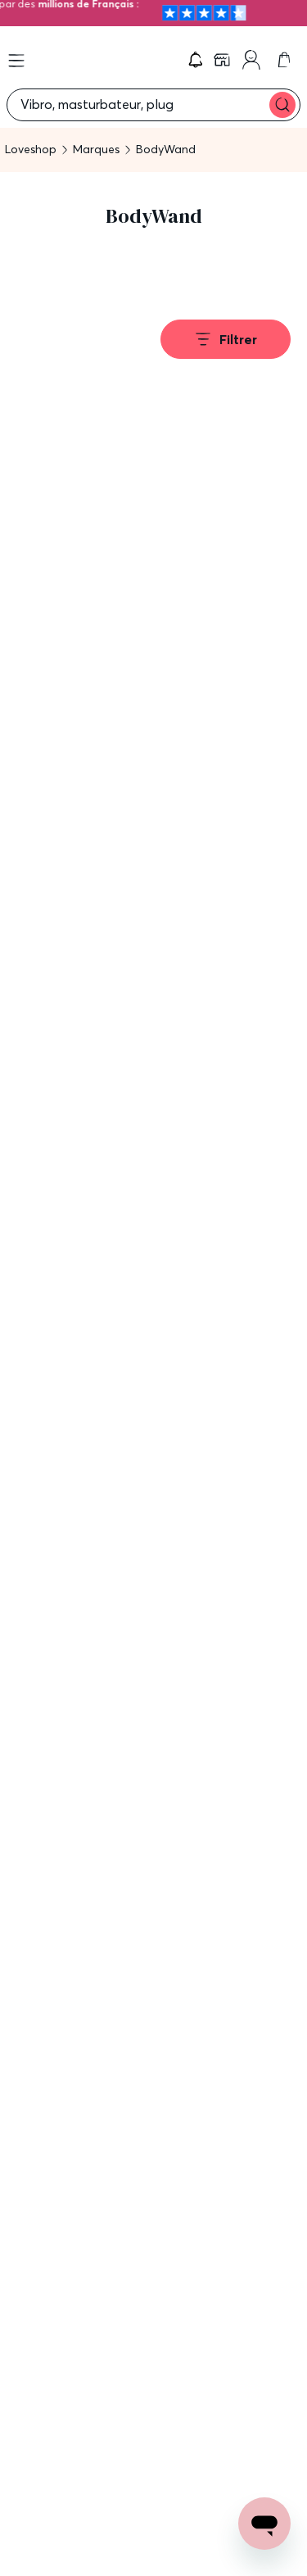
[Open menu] (16, 60)
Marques (96, 149)
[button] (195, 60)
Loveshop (30, 149)
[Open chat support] (264, 2523)
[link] (223, 60)
